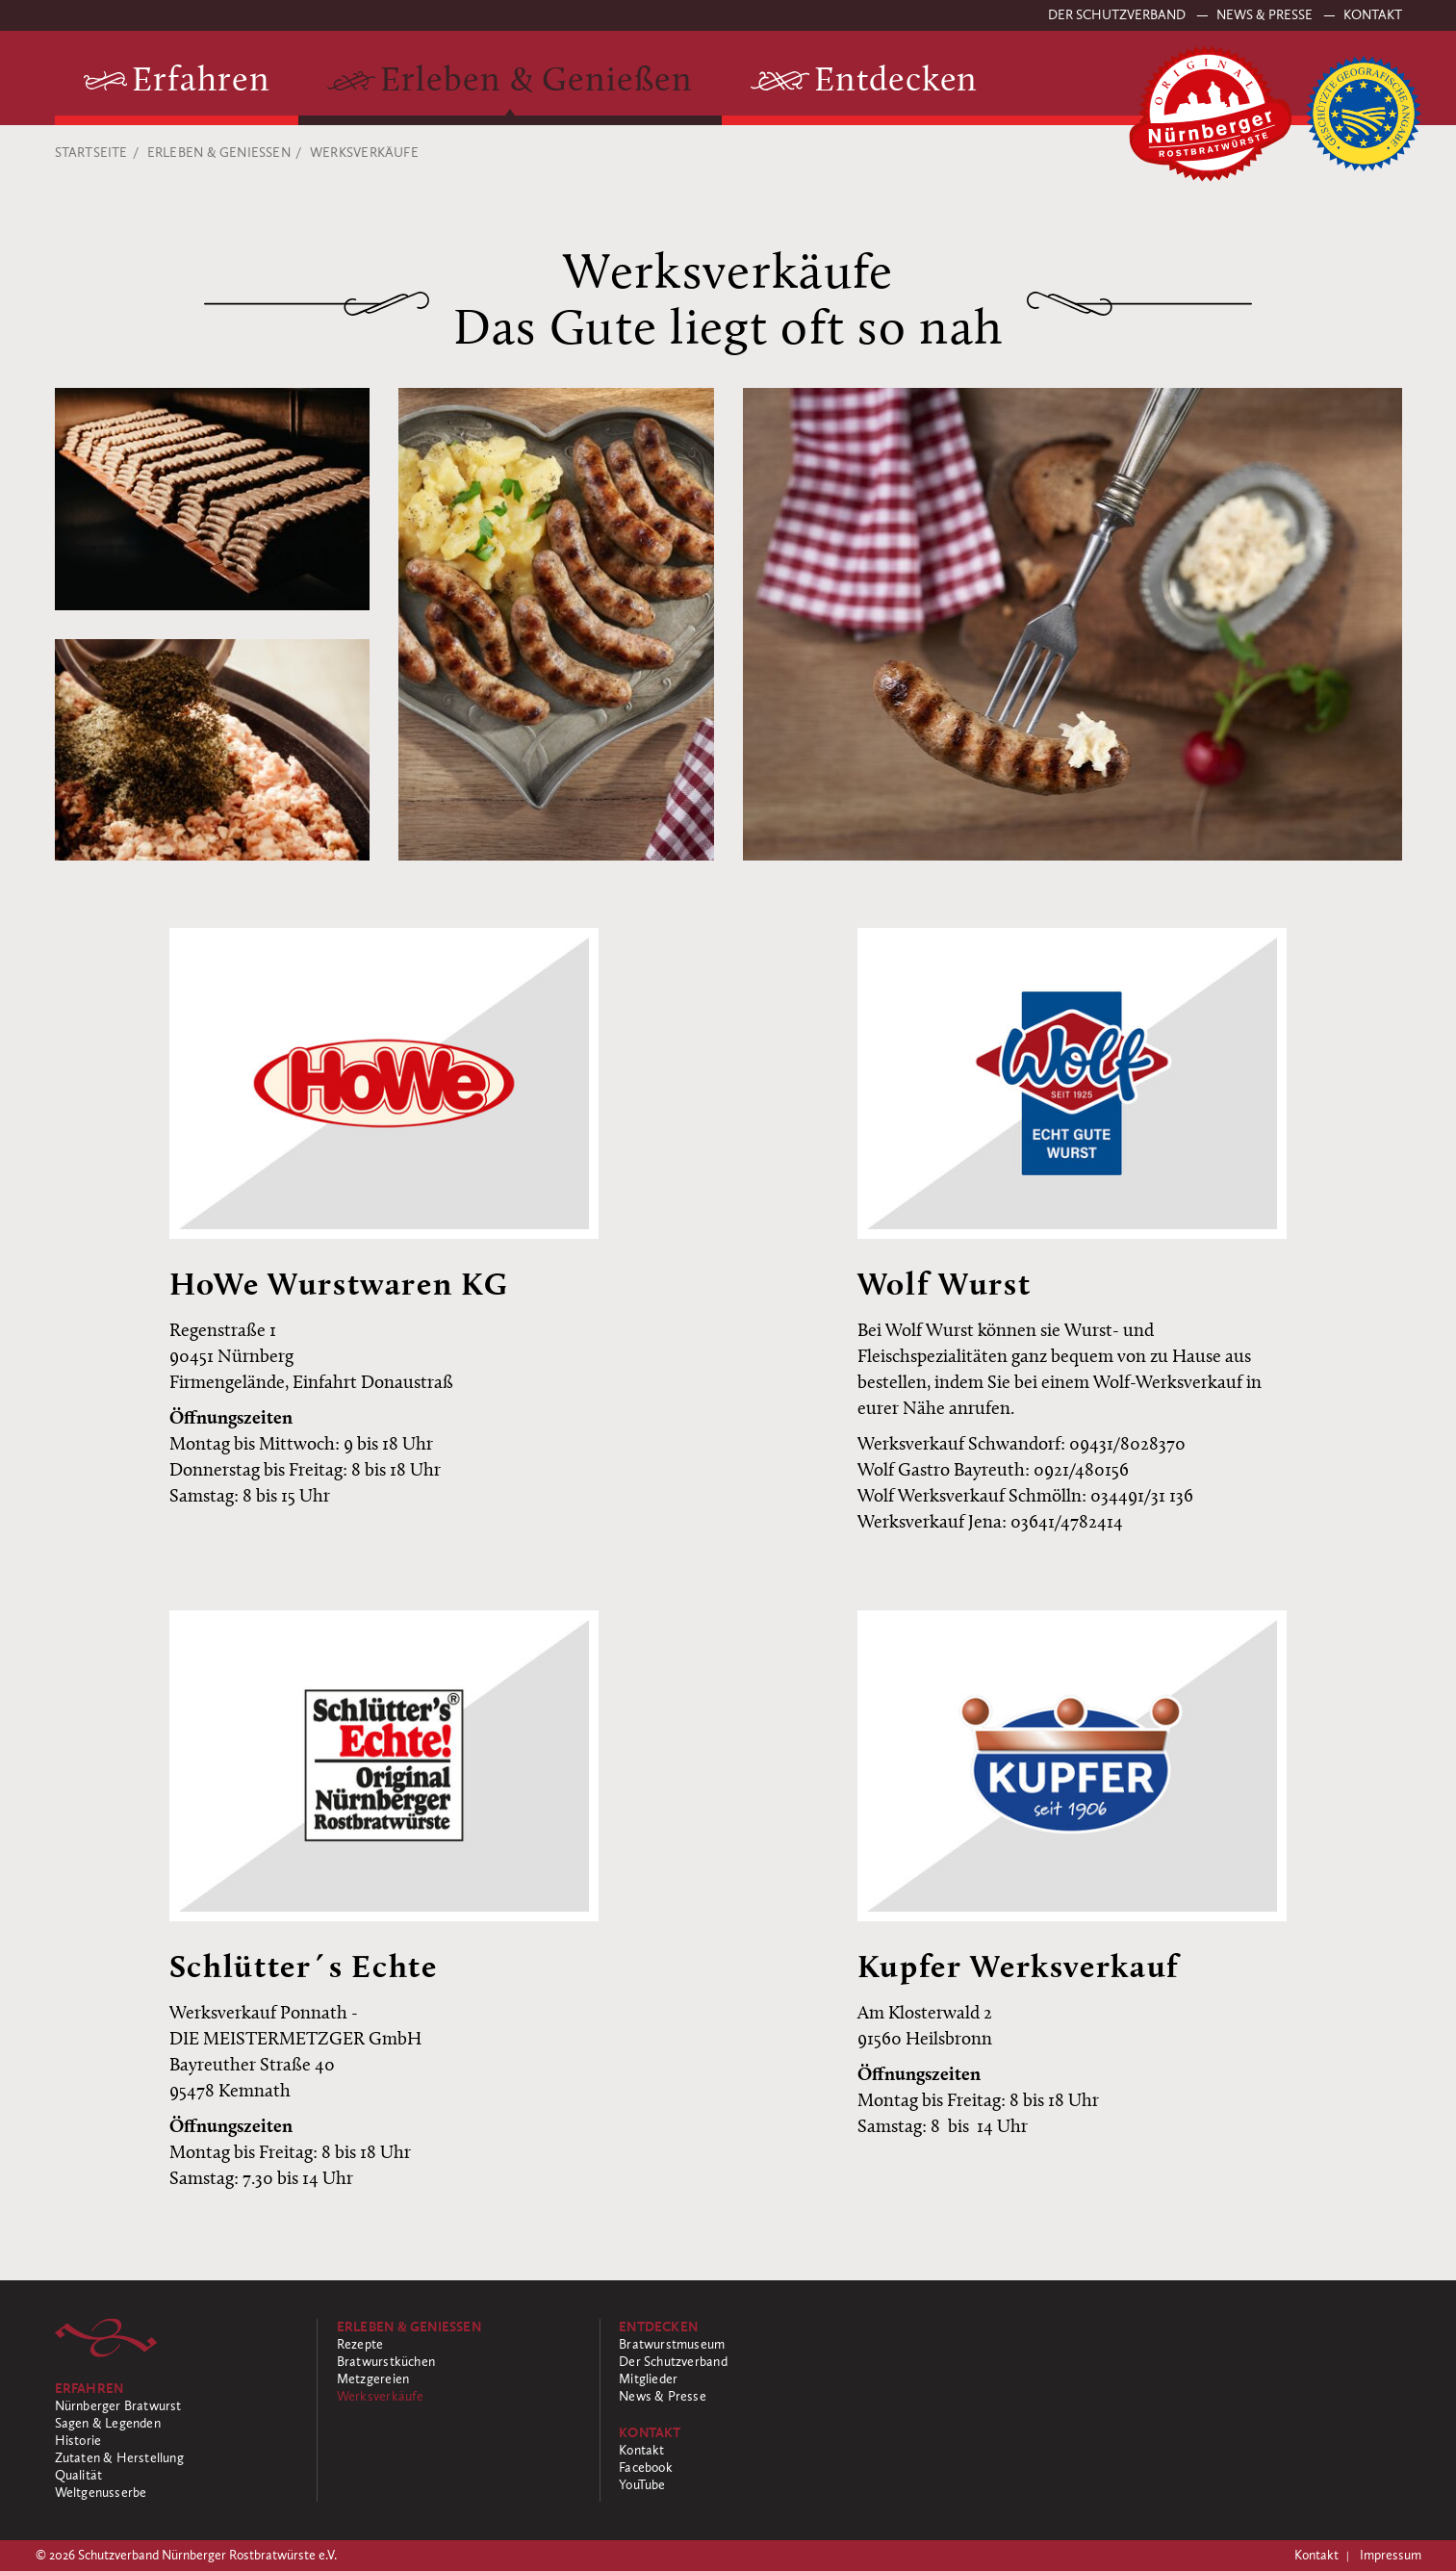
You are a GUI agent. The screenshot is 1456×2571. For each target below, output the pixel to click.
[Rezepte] (458, 2344)
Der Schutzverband (1118, 15)
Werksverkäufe (364, 153)
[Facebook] (740, 2468)
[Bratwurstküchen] (458, 2362)
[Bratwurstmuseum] (740, 2344)
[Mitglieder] (740, 2379)
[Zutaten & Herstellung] (176, 2458)
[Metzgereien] (458, 2379)
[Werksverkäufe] (458, 2396)
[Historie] (176, 2441)
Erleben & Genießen (219, 153)
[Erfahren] (177, 82)
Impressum (1390, 2555)
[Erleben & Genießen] (509, 82)
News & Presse (1266, 15)
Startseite (91, 153)
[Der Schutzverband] (740, 2362)
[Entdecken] (865, 82)
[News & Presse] (740, 2396)
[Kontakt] (740, 2433)
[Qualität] (176, 2475)
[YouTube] (740, 2485)
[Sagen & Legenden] (176, 2423)
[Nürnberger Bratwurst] (176, 2406)
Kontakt (1372, 15)
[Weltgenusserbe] (176, 2493)
